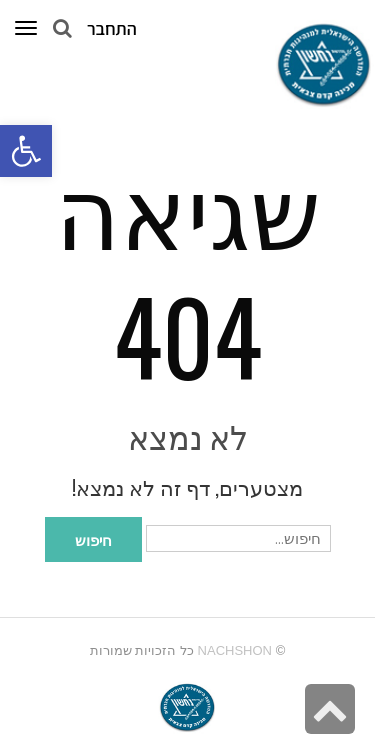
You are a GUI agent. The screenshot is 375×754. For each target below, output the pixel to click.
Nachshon (235, 650)
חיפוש (93, 539)
